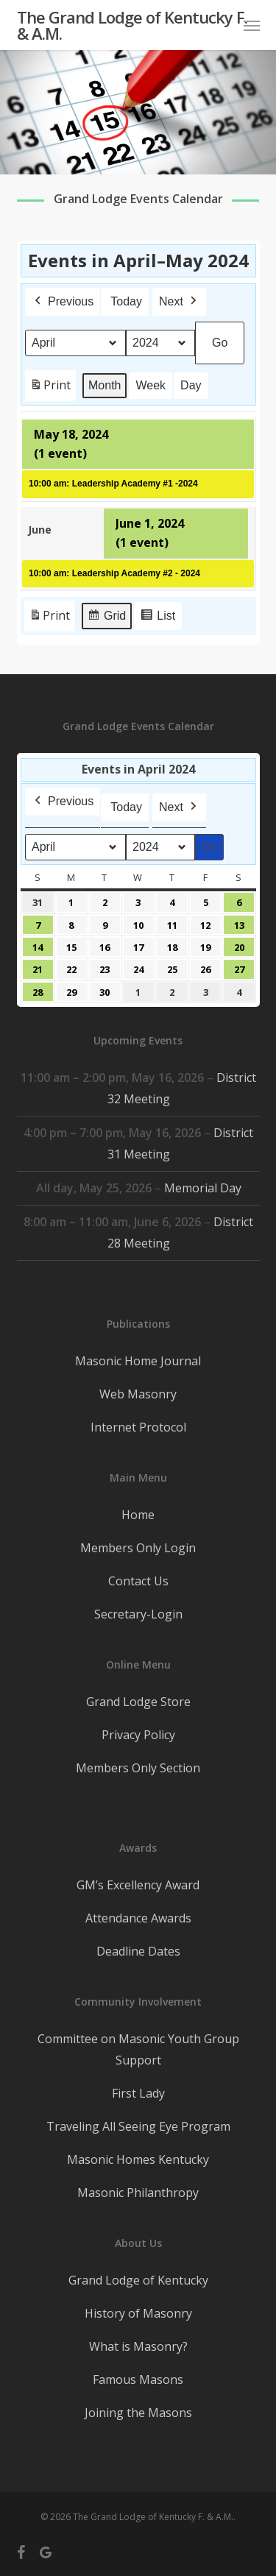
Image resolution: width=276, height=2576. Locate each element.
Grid (106, 618)
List (157, 618)
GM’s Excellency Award (138, 1885)
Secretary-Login (138, 1614)
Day (190, 385)
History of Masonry (138, 2313)
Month (104, 385)
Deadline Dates (138, 1951)
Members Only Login (138, 1548)
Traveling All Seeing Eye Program (138, 2126)
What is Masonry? (138, 2346)
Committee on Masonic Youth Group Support (138, 2049)
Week (150, 385)
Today (126, 301)
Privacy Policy (138, 1735)
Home (138, 1515)
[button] (252, 25)
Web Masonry (138, 1394)
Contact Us (138, 1581)
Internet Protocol (138, 1427)
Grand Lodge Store (138, 1702)
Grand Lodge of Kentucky (138, 2280)
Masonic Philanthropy (138, 2192)
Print (50, 388)
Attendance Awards (138, 1918)
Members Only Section (138, 1768)
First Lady (138, 2093)
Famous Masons (138, 2379)
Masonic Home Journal (138, 1361)
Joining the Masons (138, 2413)
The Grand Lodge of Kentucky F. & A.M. (132, 25)
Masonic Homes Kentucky (138, 2159)
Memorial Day (202, 1188)
